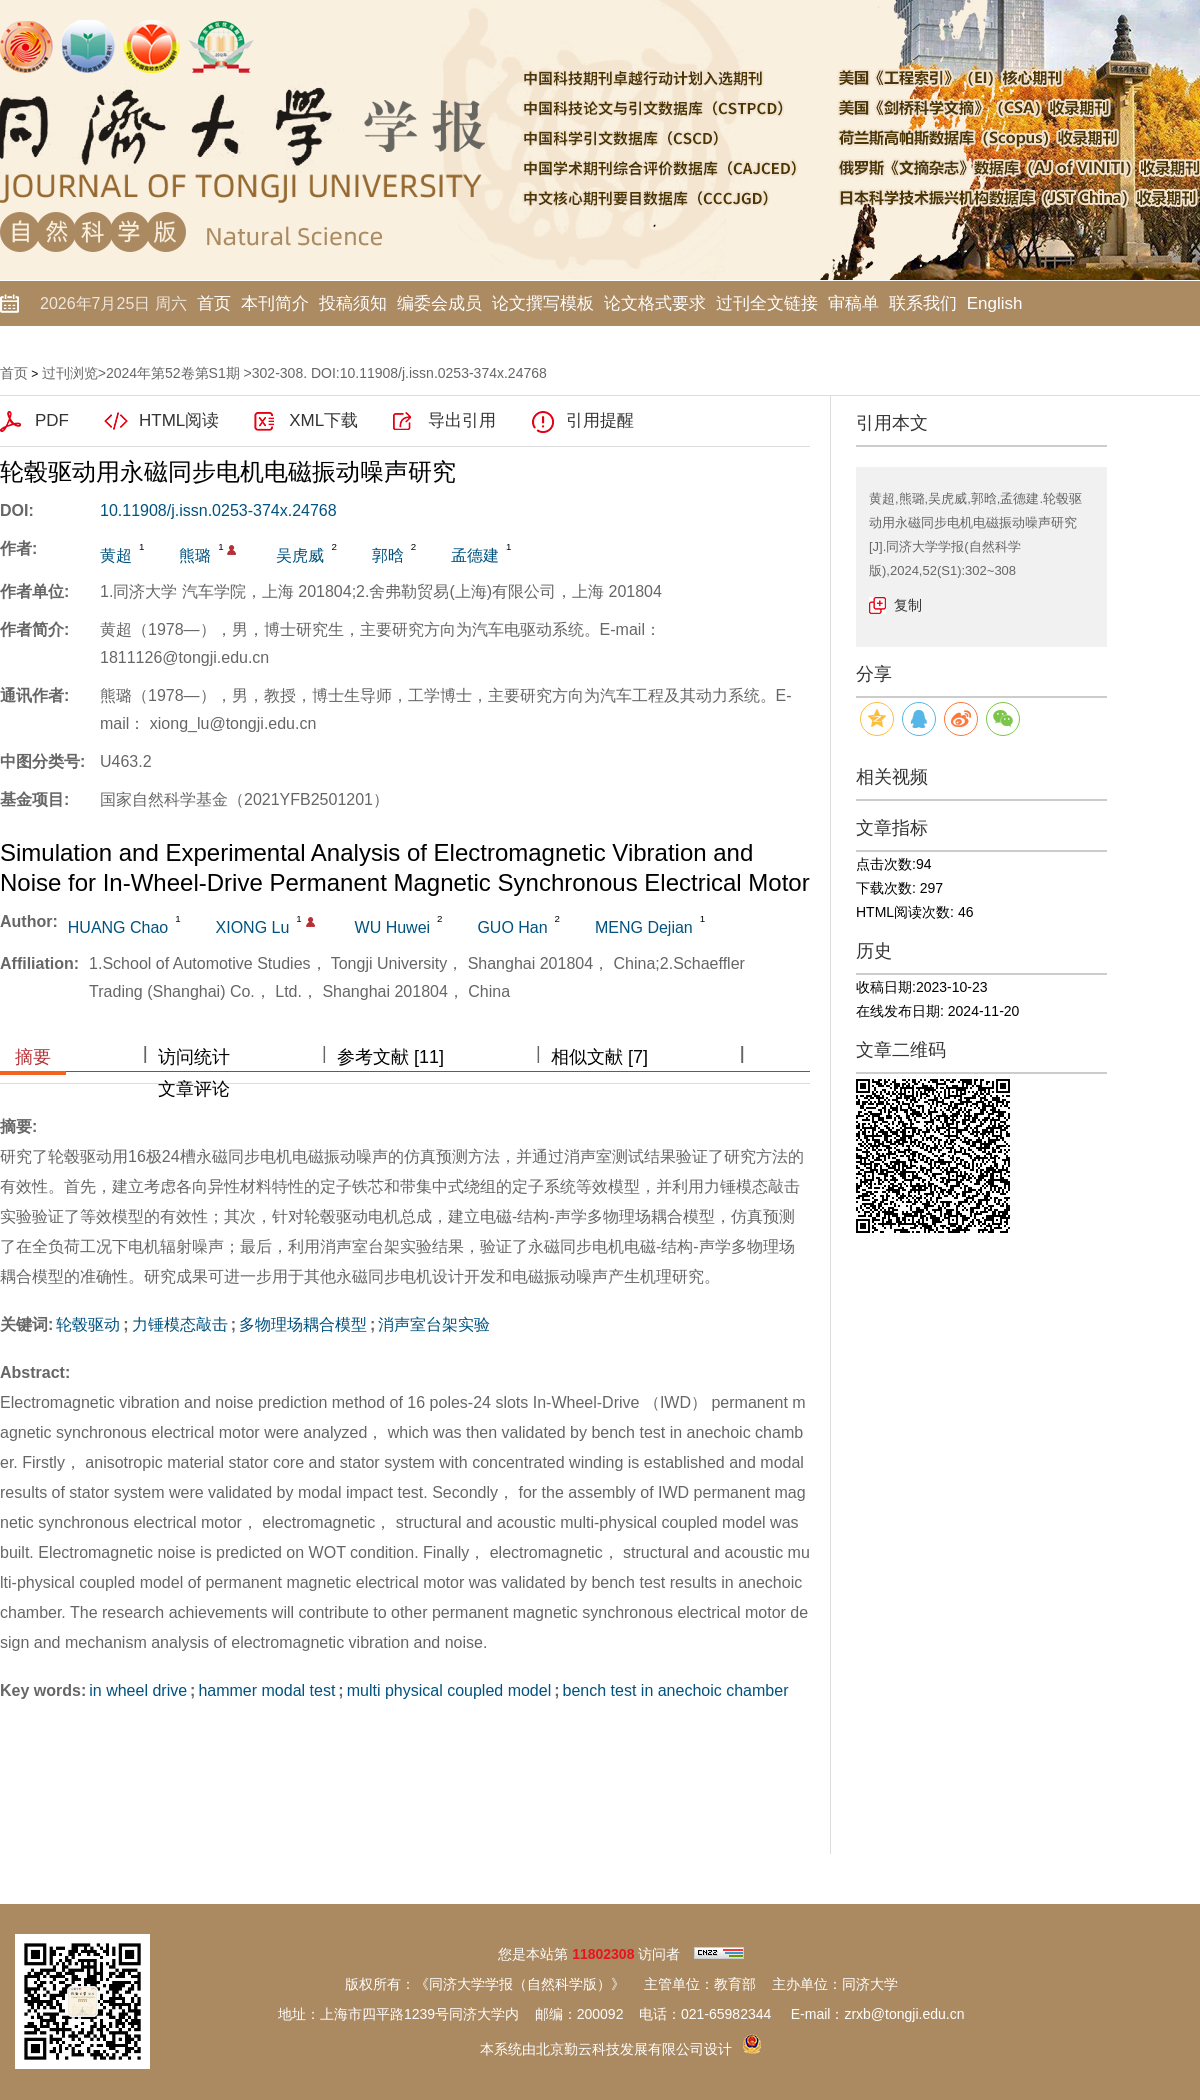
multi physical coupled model (449, 1690)
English (995, 303)
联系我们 (923, 303)
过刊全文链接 (767, 303)
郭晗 (388, 555)
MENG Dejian (644, 927)
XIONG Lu (253, 927)
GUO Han (512, 927)
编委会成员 (439, 303)
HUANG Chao (118, 927)
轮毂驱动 (88, 1324)
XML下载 (323, 420)
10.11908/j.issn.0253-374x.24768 (218, 510)
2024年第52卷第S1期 (173, 373)
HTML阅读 (179, 420)
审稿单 (853, 303)
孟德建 (475, 555)
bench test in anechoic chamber (676, 1690)
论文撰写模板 (543, 303)
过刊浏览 (70, 373)
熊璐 (195, 555)
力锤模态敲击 (180, 1324)
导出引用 (462, 420)
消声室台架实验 (434, 1324)
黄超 (116, 555)
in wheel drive (138, 1690)
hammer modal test (266, 1690)
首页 (214, 303)
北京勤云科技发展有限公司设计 (634, 2049)
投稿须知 (353, 303)
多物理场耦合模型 (303, 1324)
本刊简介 (275, 303)
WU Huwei (393, 927)
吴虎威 (300, 555)
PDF (52, 420)
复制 (908, 605)
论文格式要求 (655, 303)
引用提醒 (600, 420)
